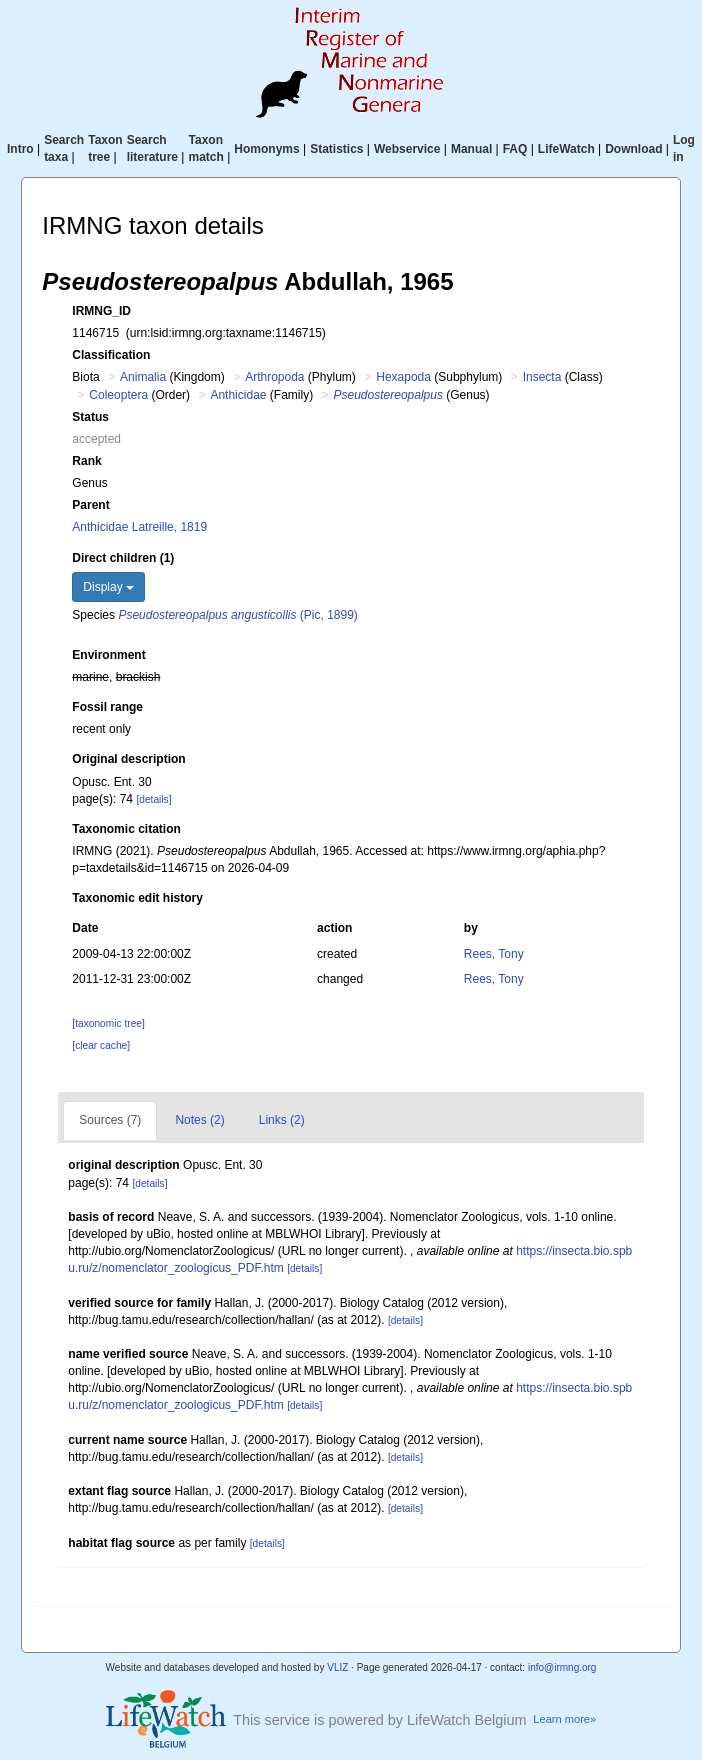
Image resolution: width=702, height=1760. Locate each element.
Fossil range (107, 707)
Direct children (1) (123, 558)
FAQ (515, 149)
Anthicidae (238, 395)
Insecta (542, 377)
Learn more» (564, 1719)
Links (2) (282, 1120)
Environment (108, 655)
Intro (20, 149)
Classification (111, 355)
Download (633, 149)
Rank (86, 461)
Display (108, 587)
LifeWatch (566, 149)
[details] (153, 799)
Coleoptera (118, 395)
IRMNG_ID (101, 311)
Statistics (336, 149)
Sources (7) (110, 1120)
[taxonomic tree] (108, 1023)
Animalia (143, 377)
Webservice (407, 149)
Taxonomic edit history (137, 898)
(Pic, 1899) (237, 615)
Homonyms (266, 149)
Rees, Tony (494, 954)
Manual (471, 149)
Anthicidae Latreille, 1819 (139, 527)
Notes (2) (199, 1120)
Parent (90, 505)
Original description (128, 759)
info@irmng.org (562, 1667)
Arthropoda (274, 377)
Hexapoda (403, 377)
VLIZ (337, 1667)
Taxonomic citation (126, 829)
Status (90, 417)
